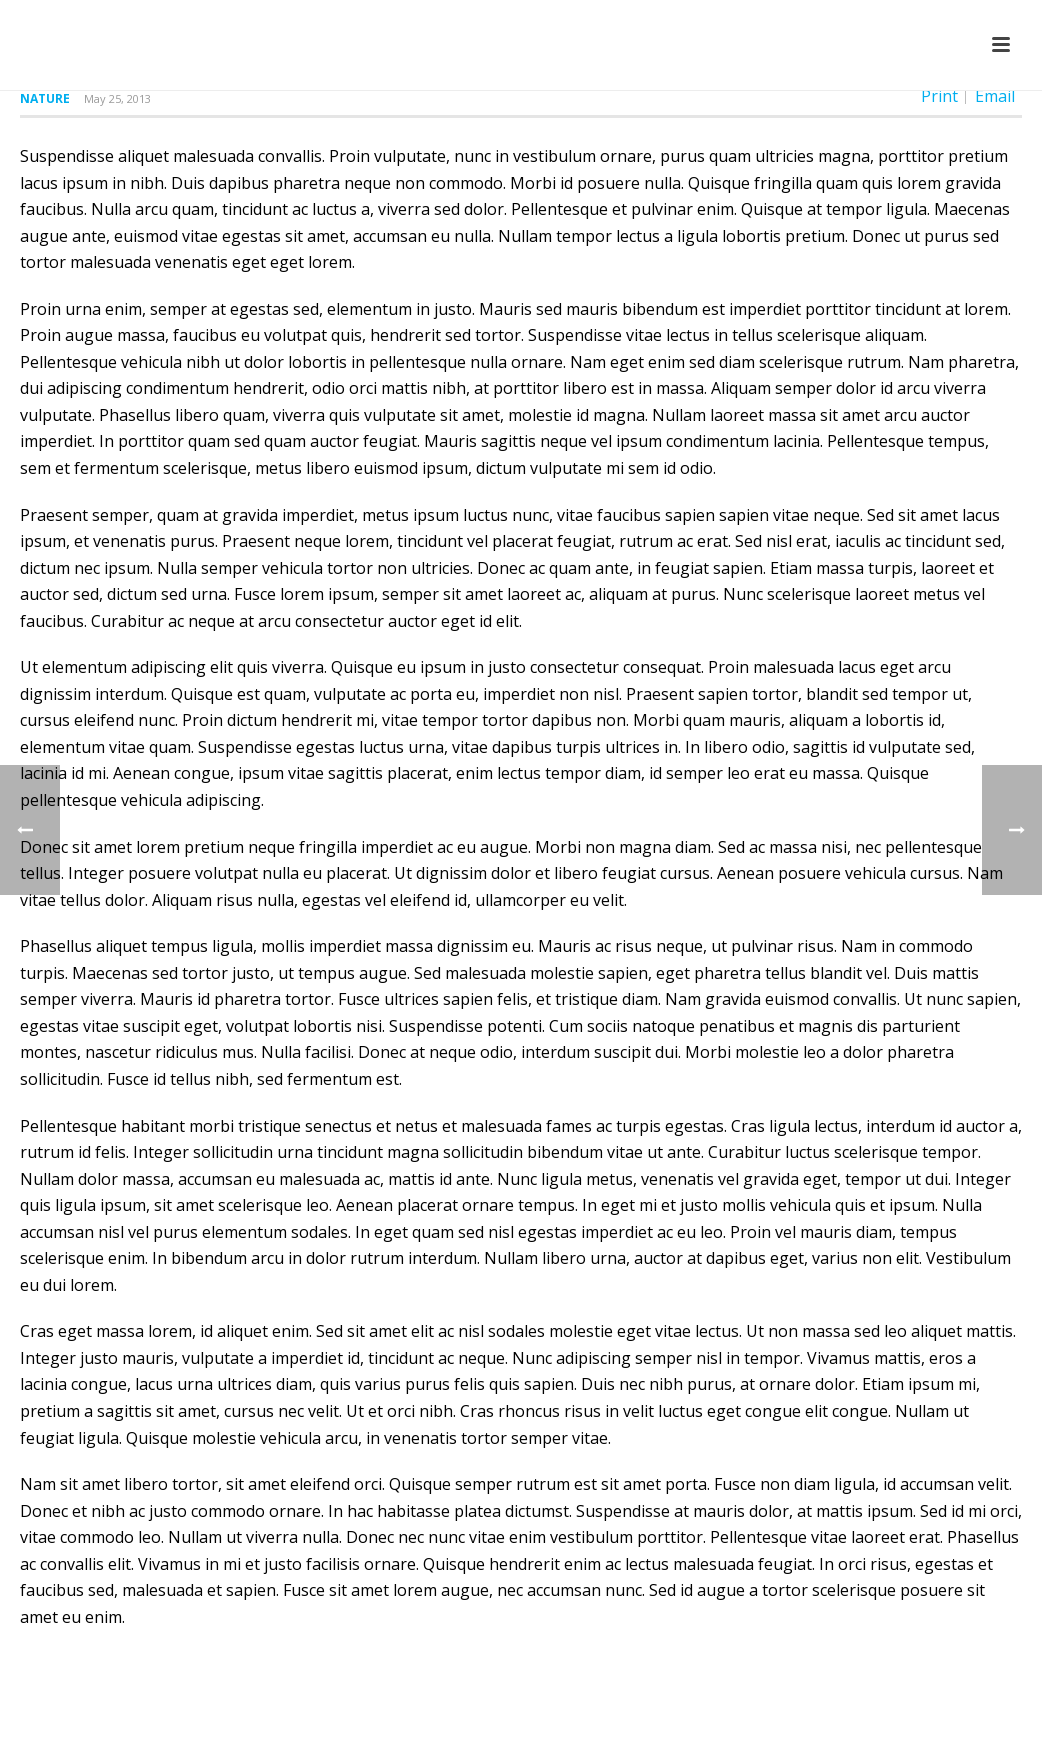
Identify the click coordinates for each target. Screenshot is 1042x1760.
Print (939, 96)
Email (995, 96)
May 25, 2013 (117, 98)
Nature (45, 98)
